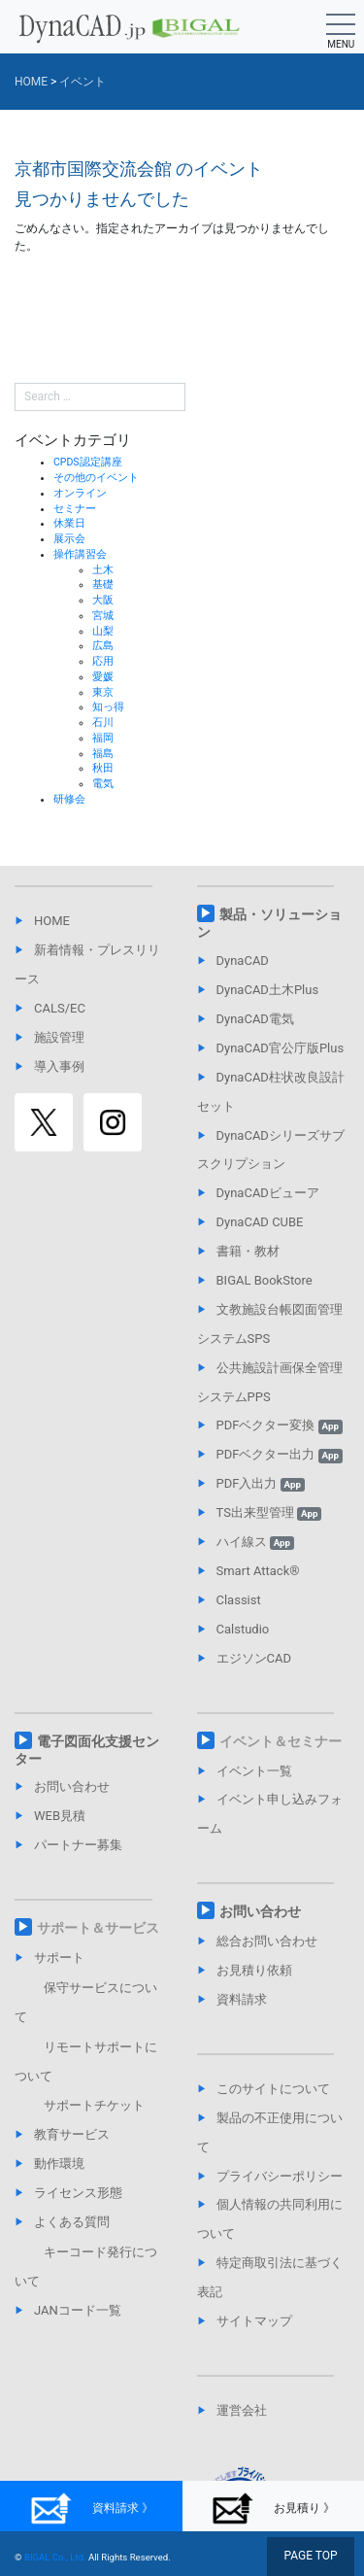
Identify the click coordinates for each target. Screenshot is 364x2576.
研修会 (69, 799)
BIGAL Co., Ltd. (55, 2557)
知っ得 (108, 707)
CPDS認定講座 (87, 462)
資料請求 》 (91, 2508)
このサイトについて (273, 2088)
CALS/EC (59, 1008)
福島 (103, 753)
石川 (103, 722)
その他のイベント (96, 477)
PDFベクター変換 (279, 1425)
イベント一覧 (254, 1771)
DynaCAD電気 (255, 1019)
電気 (103, 783)
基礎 (103, 584)
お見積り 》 (273, 2508)
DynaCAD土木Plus (267, 989)
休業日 (69, 523)
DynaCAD (242, 960)
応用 (103, 661)
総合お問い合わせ (266, 1941)
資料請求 (241, 1999)
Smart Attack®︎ (258, 1570)
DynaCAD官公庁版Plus (280, 1048)
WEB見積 (59, 1815)
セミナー (74, 508)
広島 (103, 645)
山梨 (103, 631)
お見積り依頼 (254, 1970)
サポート (59, 1957)
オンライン (80, 493)
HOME (52, 920)
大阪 (103, 600)
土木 (103, 570)
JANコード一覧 (77, 2310)
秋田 (103, 768)
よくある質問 (72, 2222)
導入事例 (59, 1066)
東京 (103, 692)
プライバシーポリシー (279, 2176)
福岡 (103, 738)
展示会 (69, 538)
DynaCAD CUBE (260, 1222)
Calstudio (243, 1629)
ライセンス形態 (78, 2192)
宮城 (103, 615)
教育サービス (72, 2134)
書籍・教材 (248, 1251)
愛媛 (103, 676)
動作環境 (59, 2163)
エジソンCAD (253, 1658)
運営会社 (241, 2410)
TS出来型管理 (269, 1512)
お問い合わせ (72, 1786)
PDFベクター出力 (279, 1454)
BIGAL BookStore (264, 1280)
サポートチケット (94, 2105)
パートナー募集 (78, 1845)
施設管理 (59, 1037)
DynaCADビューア (267, 1192)
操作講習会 (80, 554)
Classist (238, 1600)
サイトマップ (254, 2321)
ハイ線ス (255, 1541)
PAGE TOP (310, 2555)
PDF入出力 (260, 1483)
